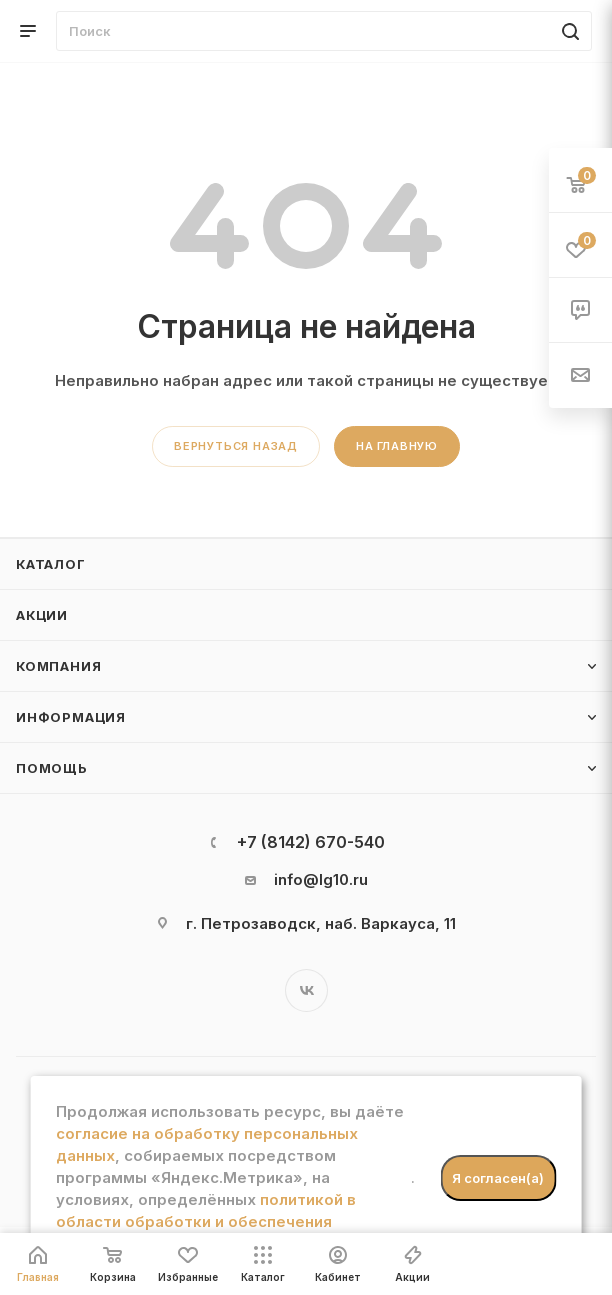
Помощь (52, 768)
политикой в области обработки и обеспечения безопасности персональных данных (206, 1221)
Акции (42, 615)
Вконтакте (306, 990)
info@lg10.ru (321, 879)
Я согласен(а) (498, 1178)
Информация (71, 717)
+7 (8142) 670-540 (311, 842)
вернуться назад (236, 446)
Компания (58, 666)
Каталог (51, 564)
